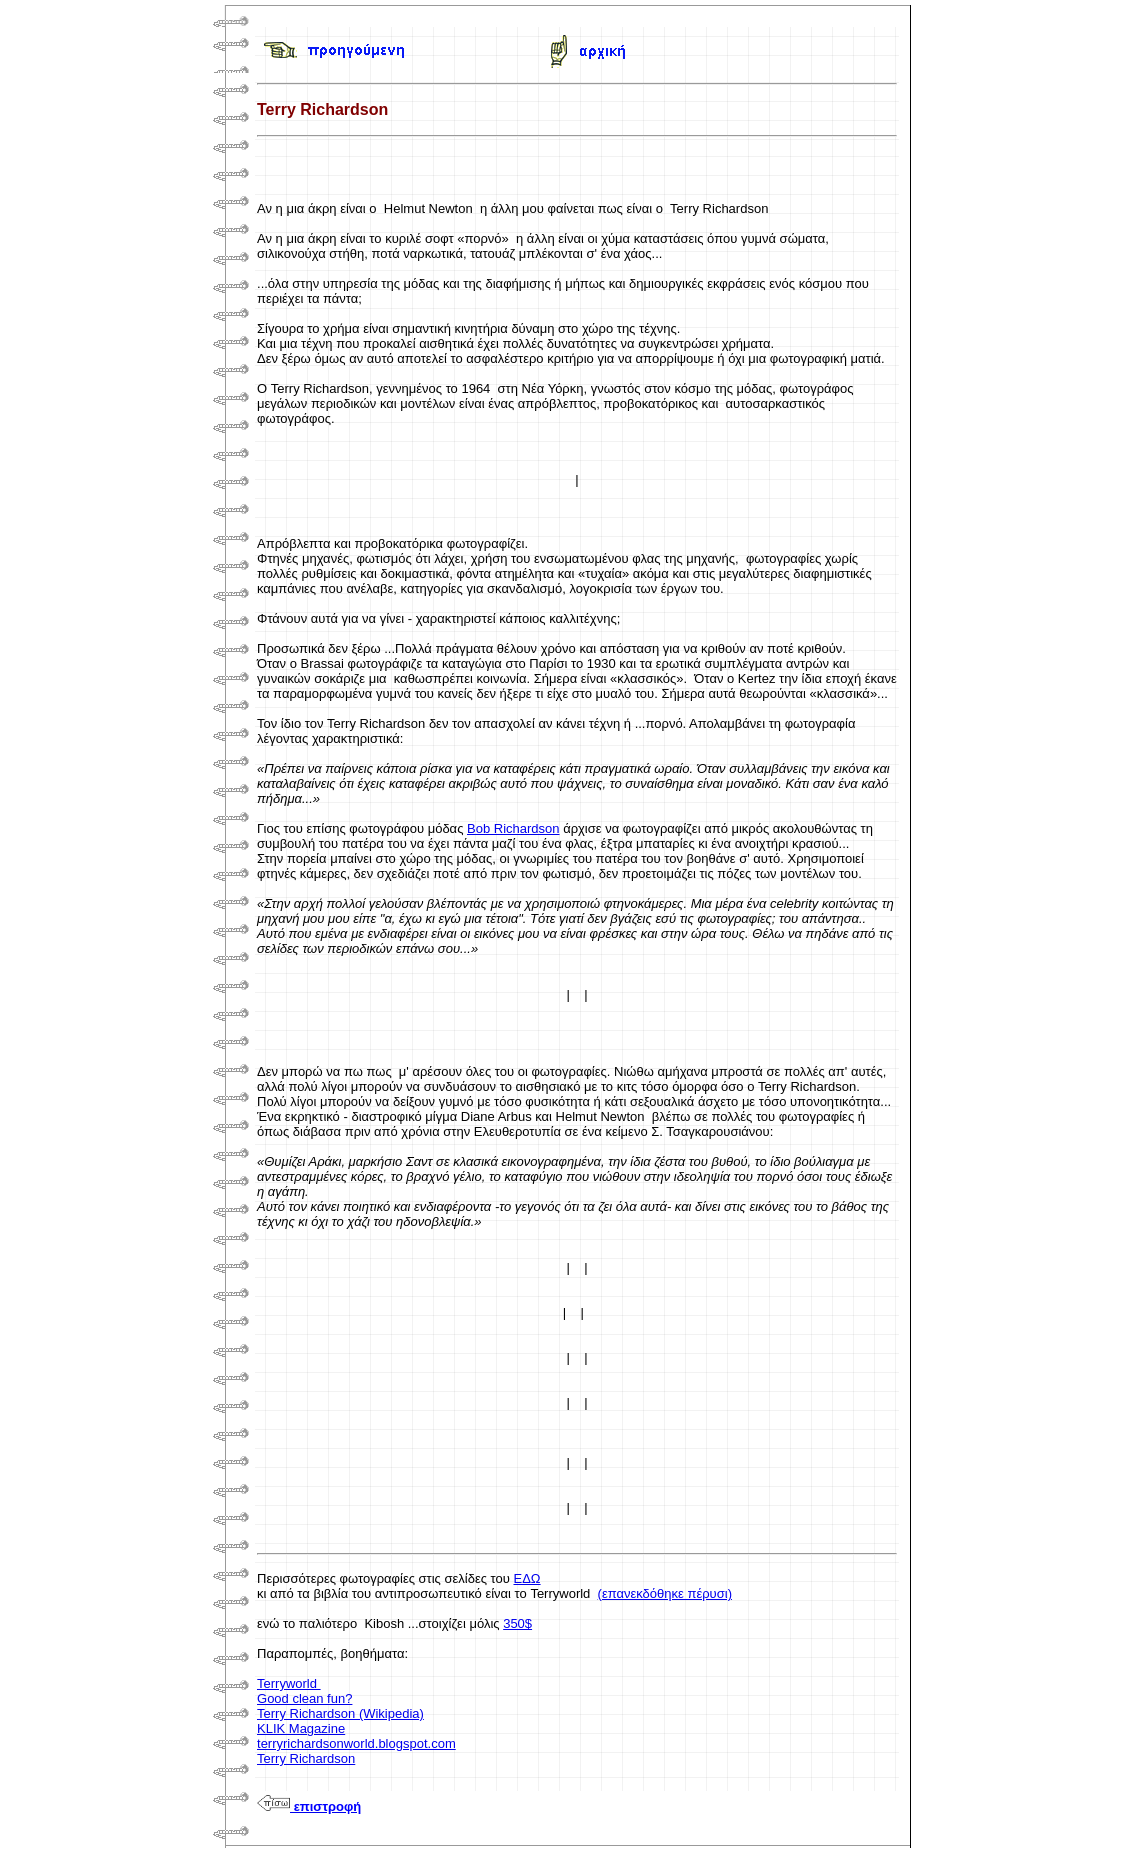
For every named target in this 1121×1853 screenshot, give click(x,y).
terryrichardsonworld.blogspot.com (356, 1743)
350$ (517, 1623)
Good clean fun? (304, 1698)
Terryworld (289, 1683)
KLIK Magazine (301, 1728)
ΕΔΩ (527, 1578)
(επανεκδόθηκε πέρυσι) (665, 1593)
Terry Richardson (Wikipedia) (340, 1713)
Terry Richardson (306, 1758)
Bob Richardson (513, 828)
